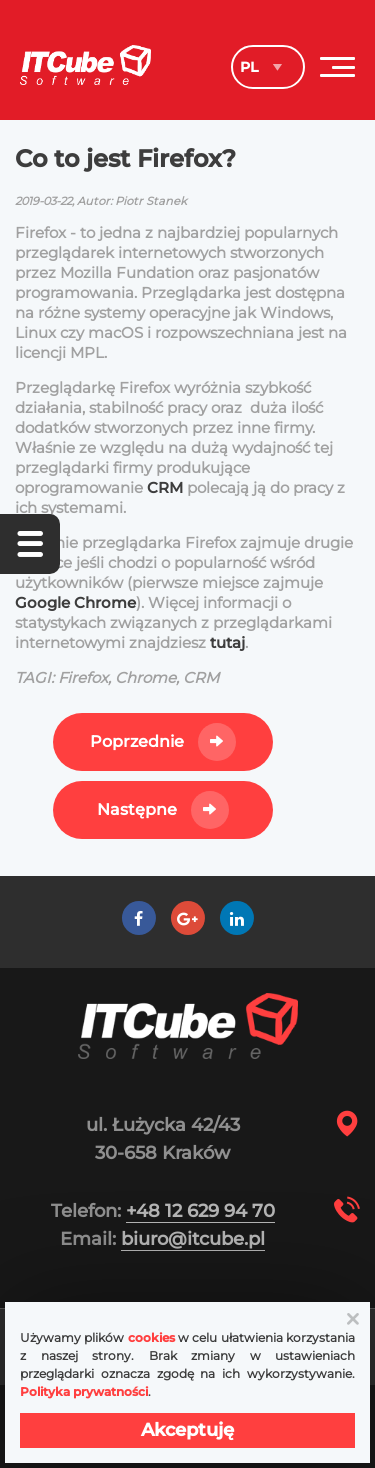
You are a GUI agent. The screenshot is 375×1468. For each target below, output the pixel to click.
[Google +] (187, 918)
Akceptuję (187, 1430)
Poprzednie (137, 741)
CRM (167, 487)
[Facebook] (138, 918)
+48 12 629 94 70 (200, 1211)
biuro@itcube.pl (193, 1239)
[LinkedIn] (236, 918)
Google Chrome (75, 602)
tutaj (227, 642)
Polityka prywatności (84, 1391)
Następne (137, 809)
